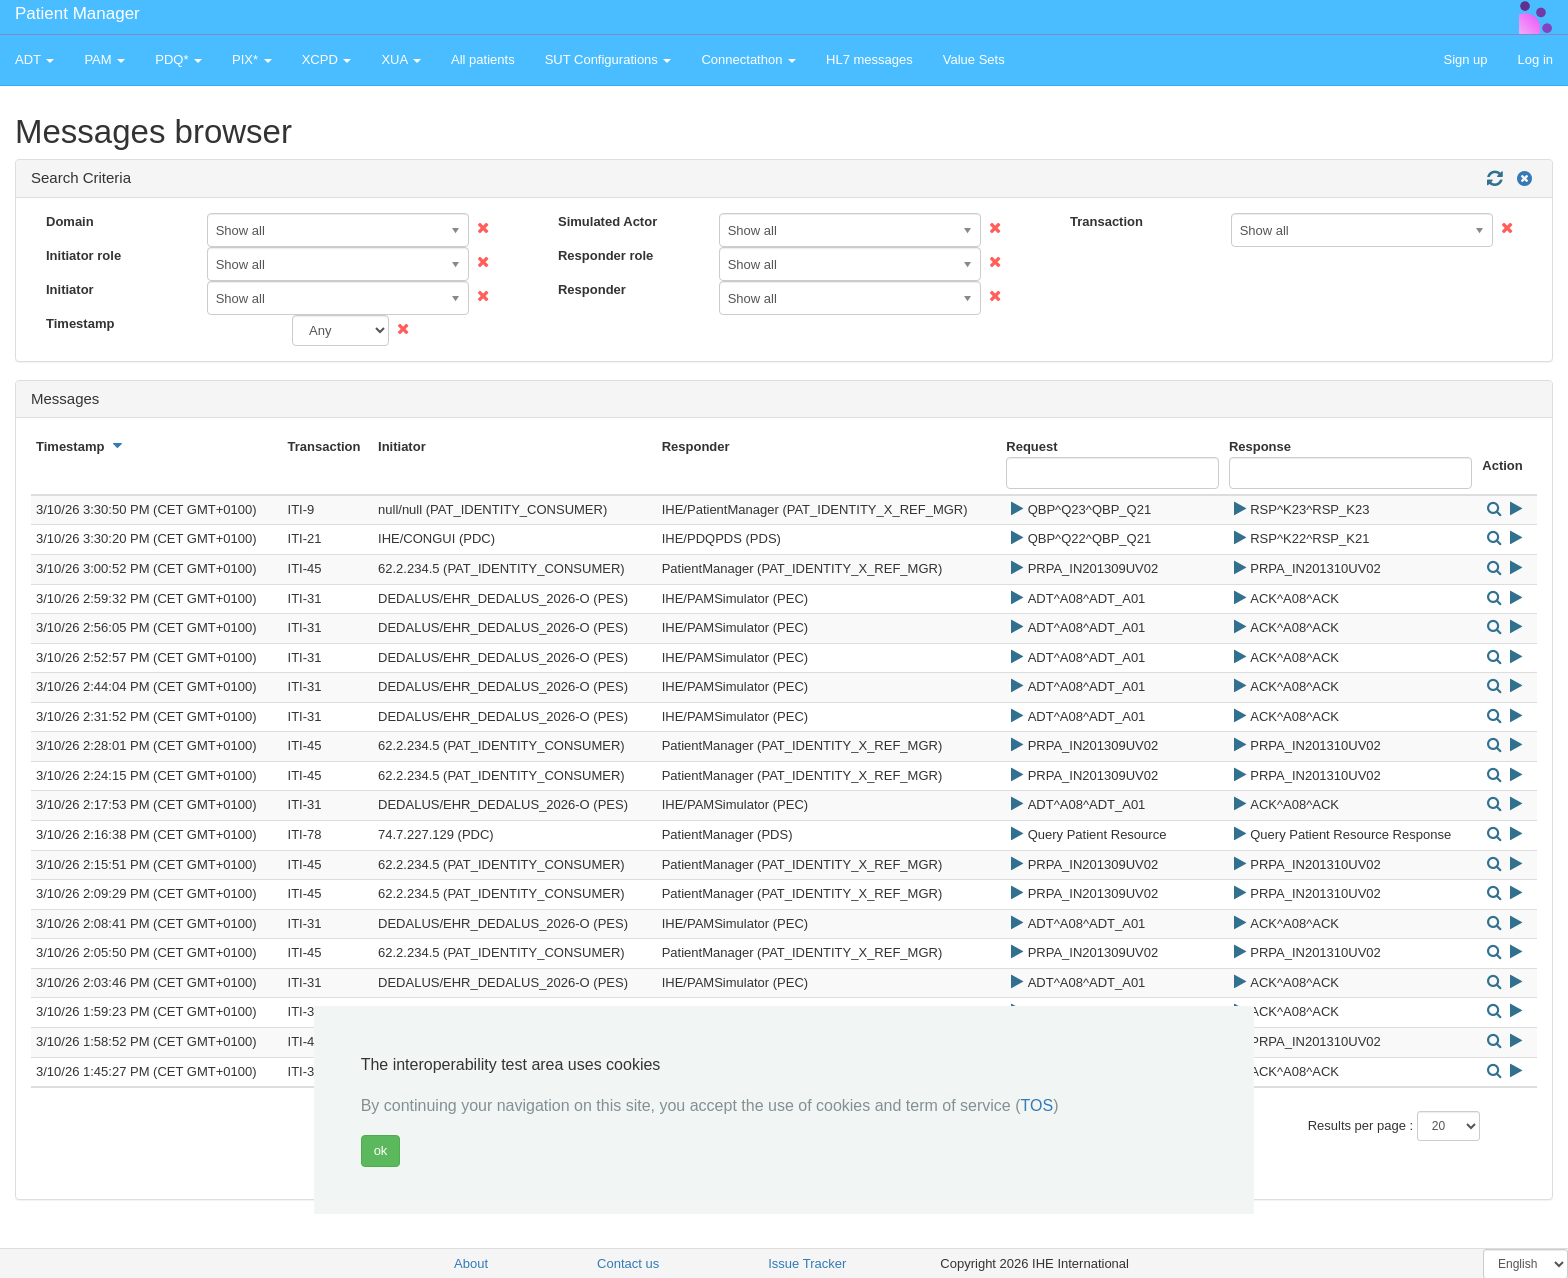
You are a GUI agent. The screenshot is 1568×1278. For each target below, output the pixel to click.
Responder (592, 289)
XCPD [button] (327, 59)
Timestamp (80, 323)
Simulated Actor (607, 221)
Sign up (1465, 59)
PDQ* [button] (178, 59)
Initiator (70, 289)
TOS (1037, 1105)
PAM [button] (104, 59)
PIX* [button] (252, 59)
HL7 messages (869, 59)
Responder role (605, 255)
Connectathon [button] (748, 59)
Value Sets (974, 59)
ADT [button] (34, 59)
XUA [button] (401, 59)
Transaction (1106, 221)
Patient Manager (77, 13)
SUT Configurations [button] (608, 59)
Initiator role (83, 255)
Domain (70, 221)
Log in (1535, 59)
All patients (483, 59)
